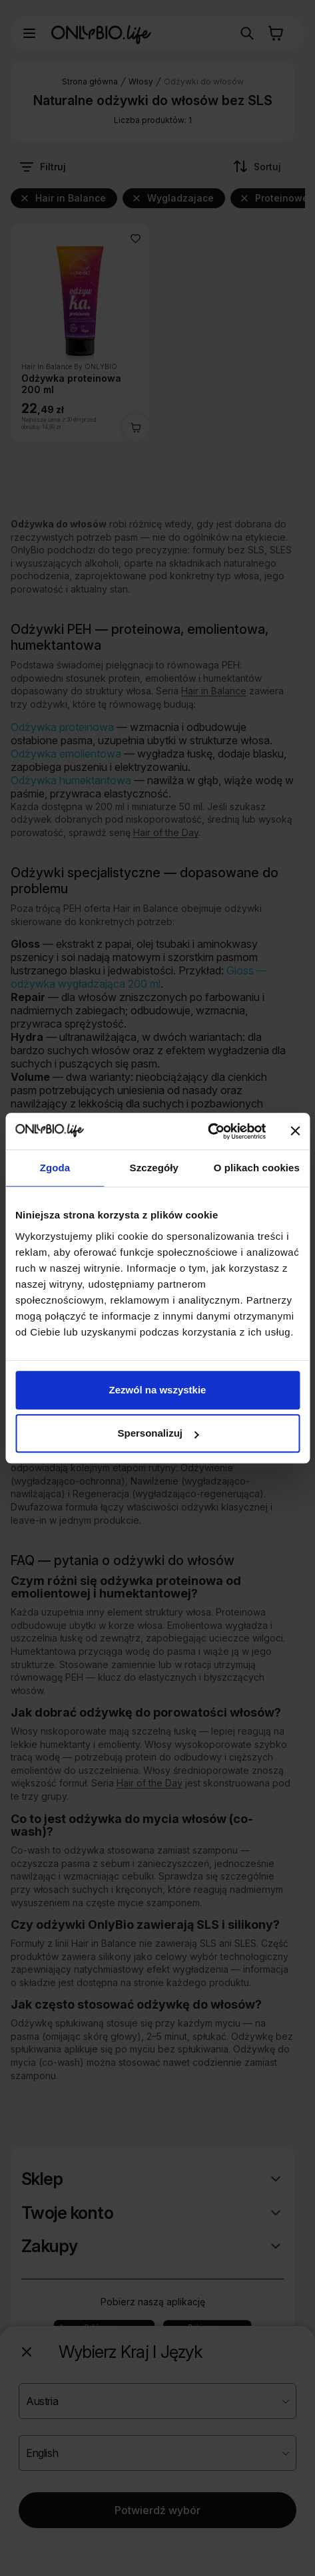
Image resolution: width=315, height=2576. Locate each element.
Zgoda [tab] (55, 1167)
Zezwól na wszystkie (157, 1389)
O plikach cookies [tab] (257, 1167)
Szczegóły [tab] (154, 1167)
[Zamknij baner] (295, 1131)
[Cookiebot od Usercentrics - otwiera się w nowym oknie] (207, 1131)
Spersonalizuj (157, 1433)
